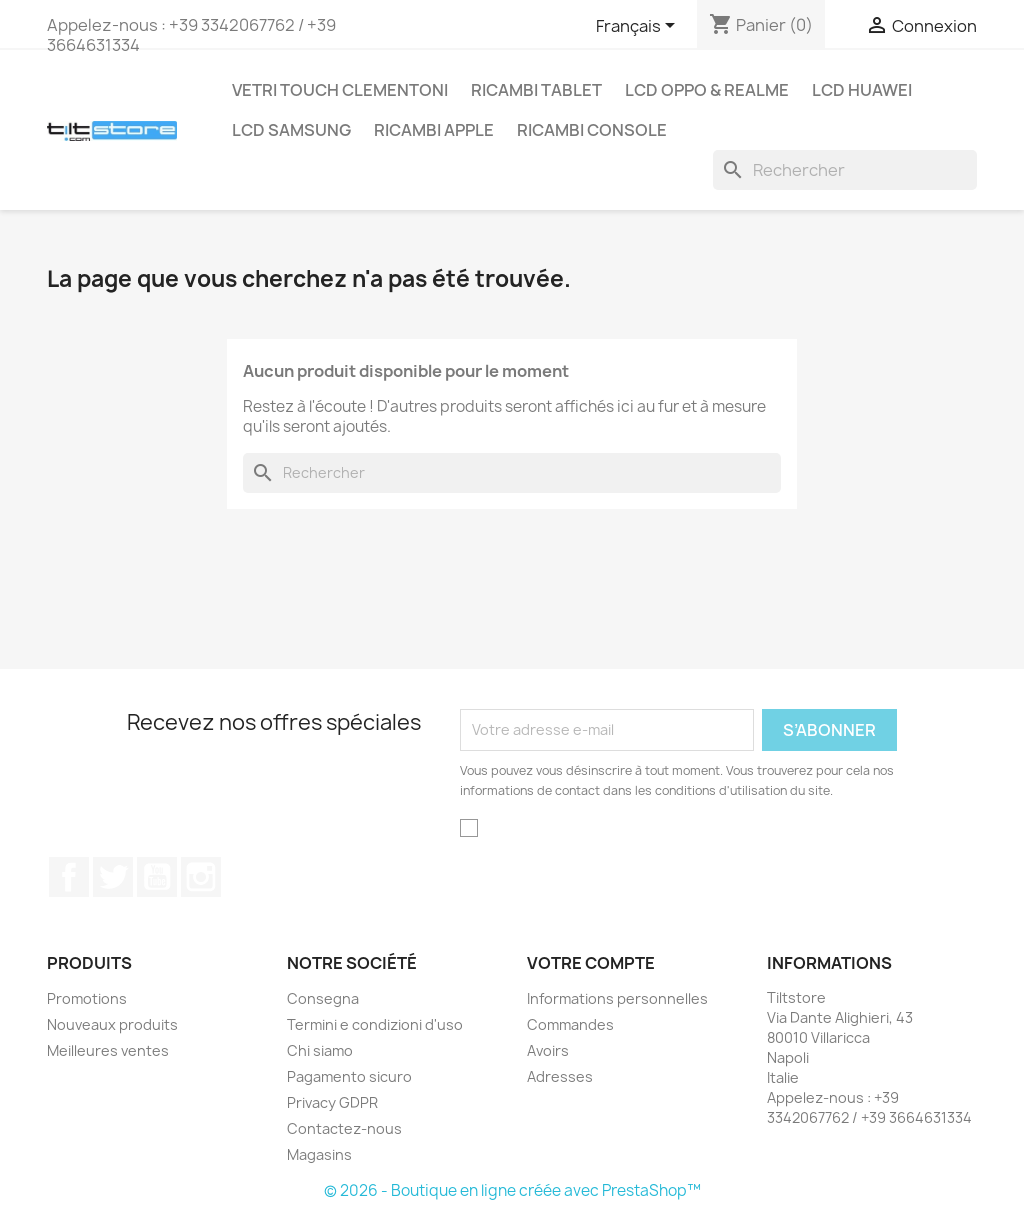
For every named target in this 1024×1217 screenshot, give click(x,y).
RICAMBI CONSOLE (592, 130)
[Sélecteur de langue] (639, 27)
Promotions (87, 998)
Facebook (69, 877)
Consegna (323, 998)
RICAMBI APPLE (434, 130)
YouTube (157, 877)
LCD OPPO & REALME (707, 90)
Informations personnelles (617, 998)
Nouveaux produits (112, 1024)
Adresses (560, 1076)
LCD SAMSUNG (291, 130)
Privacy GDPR (332, 1102)
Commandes (570, 1024)
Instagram (201, 877)
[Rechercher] (845, 170)
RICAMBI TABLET (536, 90)
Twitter (113, 877)
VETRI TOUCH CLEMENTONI (340, 90)
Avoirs (548, 1050)
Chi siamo (320, 1050)
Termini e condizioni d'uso (375, 1024)
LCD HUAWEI (862, 90)
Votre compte (591, 963)
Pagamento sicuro (349, 1076)
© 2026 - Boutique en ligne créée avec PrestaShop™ (512, 1190)
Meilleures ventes (108, 1050)
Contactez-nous (344, 1128)
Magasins (319, 1154)
